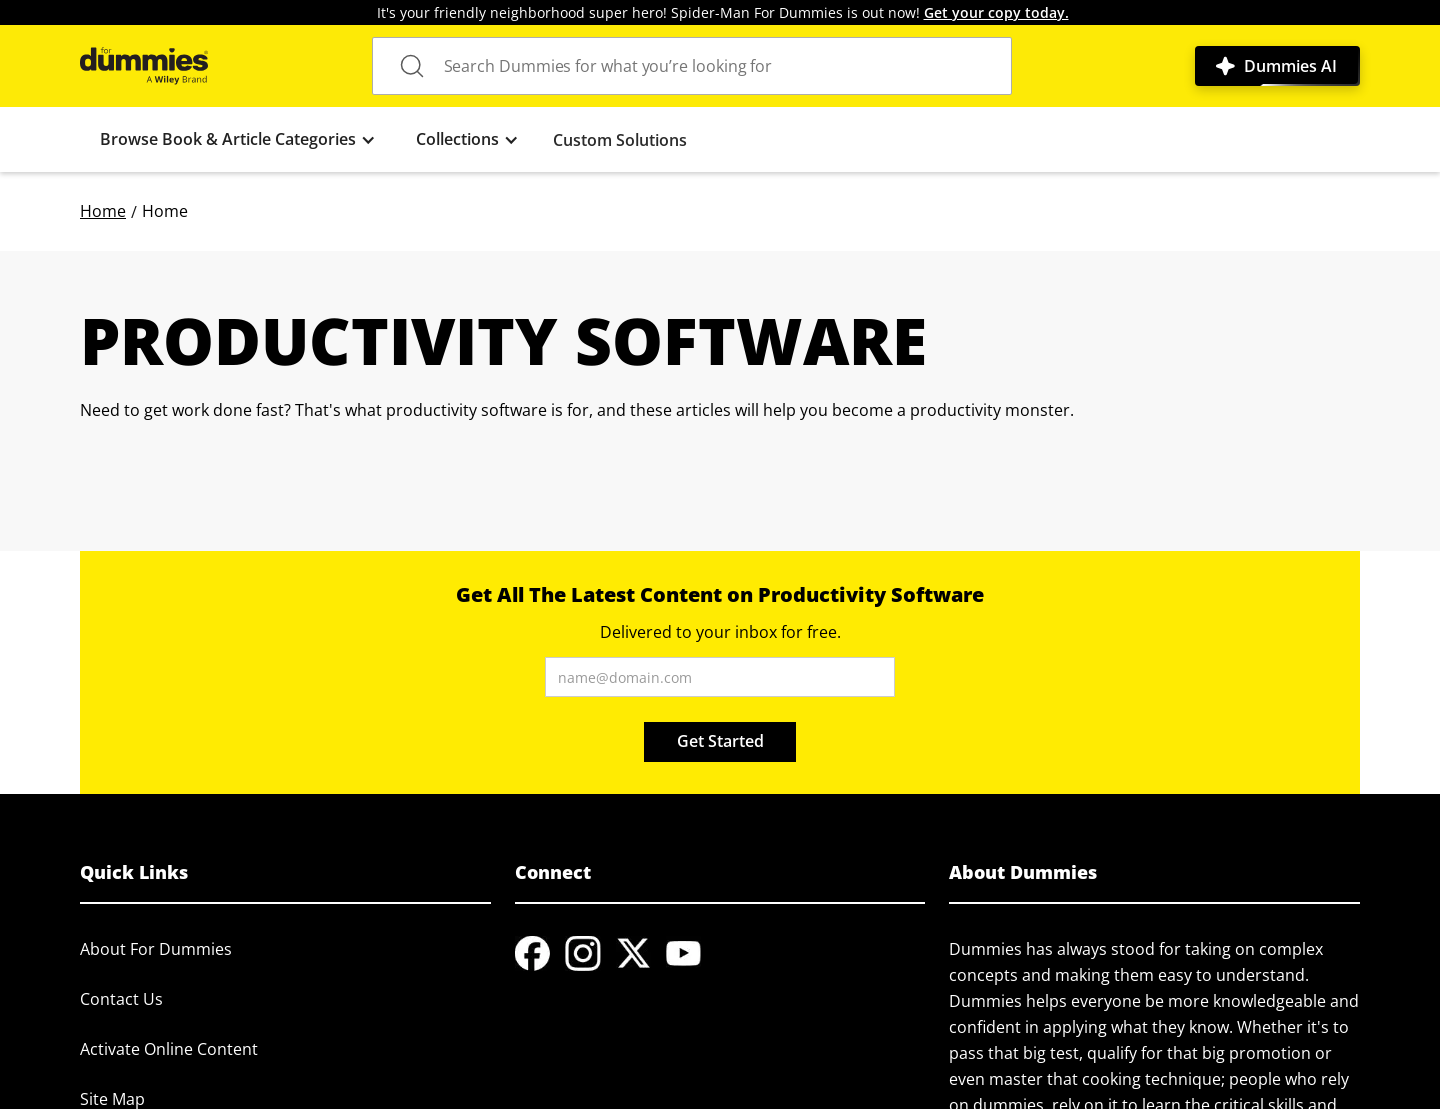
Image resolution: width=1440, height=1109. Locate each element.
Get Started (720, 741)
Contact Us (121, 999)
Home (103, 211)
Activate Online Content (169, 1049)
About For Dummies (156, 949)
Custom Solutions (620, 140)
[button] (238, 139)
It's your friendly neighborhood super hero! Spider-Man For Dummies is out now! (723, 12)
